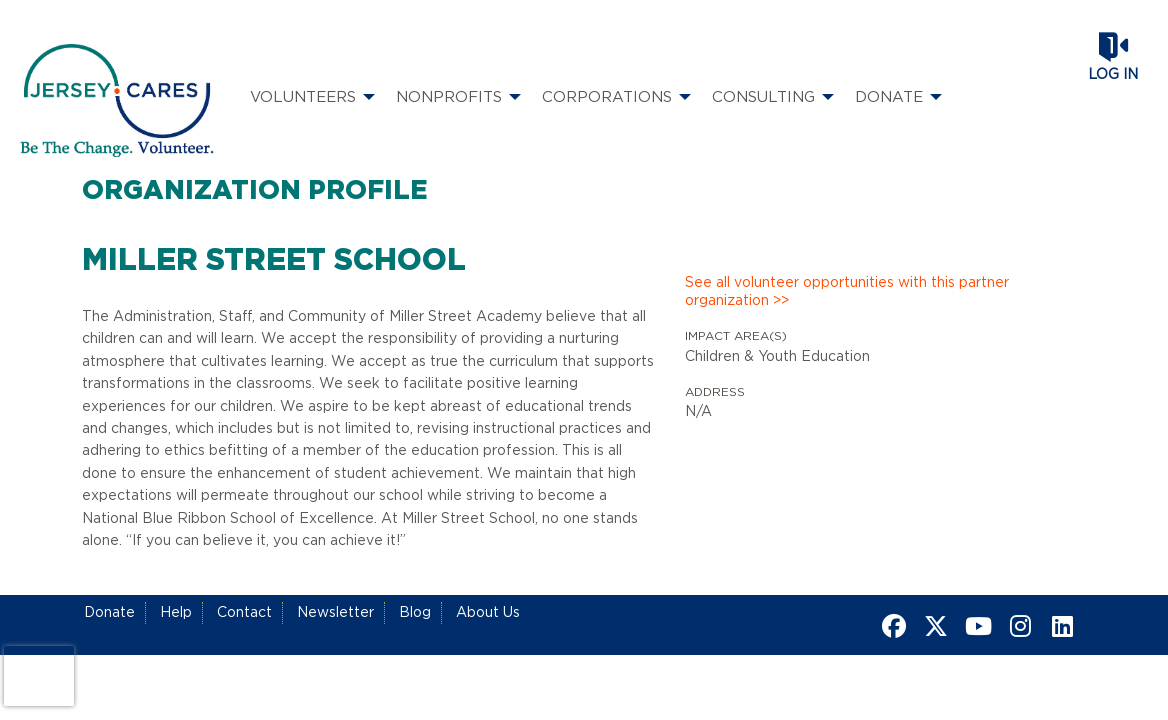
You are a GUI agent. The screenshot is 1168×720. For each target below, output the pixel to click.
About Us (488, 613)
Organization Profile (255, 191)
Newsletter (335, 613)
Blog (415, 613)
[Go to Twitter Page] (933, 626)
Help (176, 613)
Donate (109, 613)
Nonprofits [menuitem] (449, 97)
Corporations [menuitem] (607, 97)
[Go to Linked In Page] (1059, 626)
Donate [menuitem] (889, 97)
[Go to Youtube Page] (975, 626)
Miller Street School (274, 261)
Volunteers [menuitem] (303, 97)
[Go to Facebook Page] (891, 626)
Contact (244, 613)
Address (715, 392)
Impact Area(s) (736, 336)
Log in (1113, 75)
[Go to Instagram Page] (1017, 626)
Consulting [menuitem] (763, 97)
